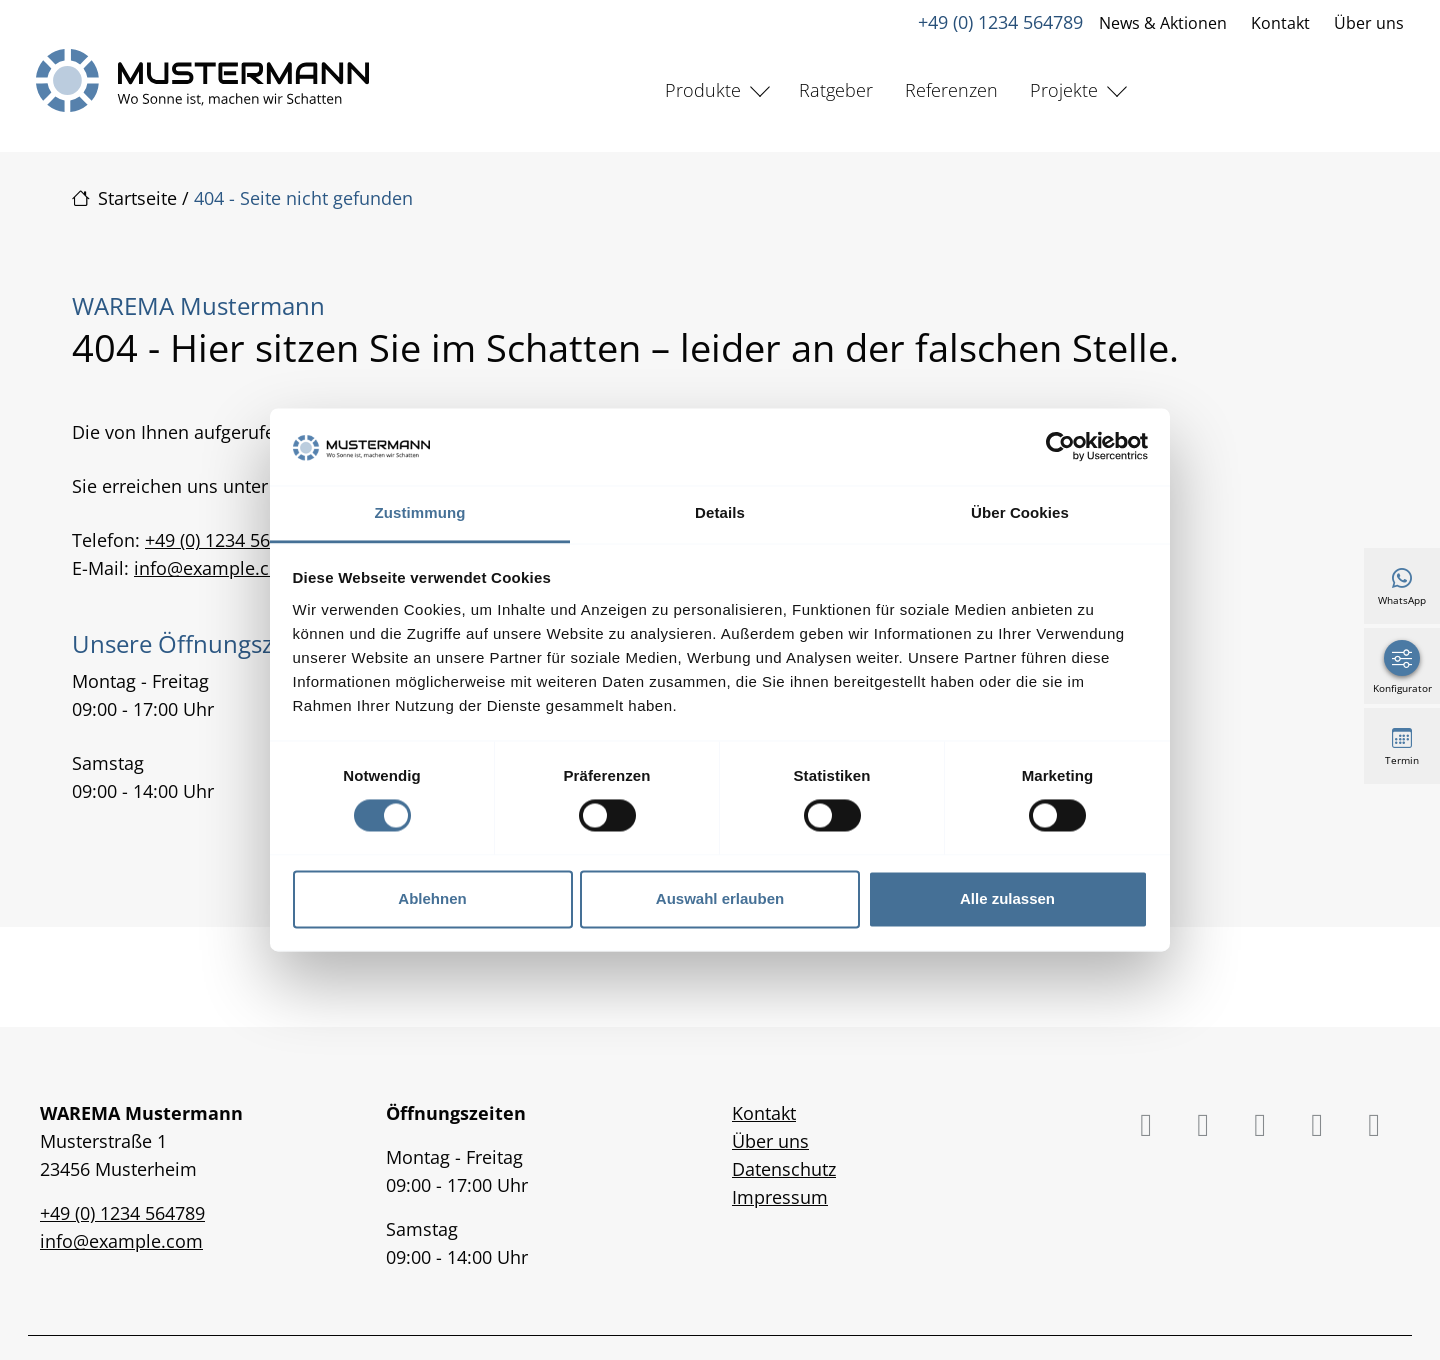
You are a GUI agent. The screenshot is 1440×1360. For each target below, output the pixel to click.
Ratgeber (836, 90)
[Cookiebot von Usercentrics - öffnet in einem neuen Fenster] (1060, 447)
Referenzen (951, 90)
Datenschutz (784, 1169)
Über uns (1369, 23)
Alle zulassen (1007, 898)
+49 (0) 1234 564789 (1000, 22)
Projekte (1064, 90)
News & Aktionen (1163, 23)
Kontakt (1280, 23)
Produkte (703, 90)
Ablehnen (432, 898)
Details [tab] (720, 512)
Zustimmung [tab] (420, 512)
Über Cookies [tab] (1020, 512)
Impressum (780, 1197)
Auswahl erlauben (720, 898)
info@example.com (215, 568)
